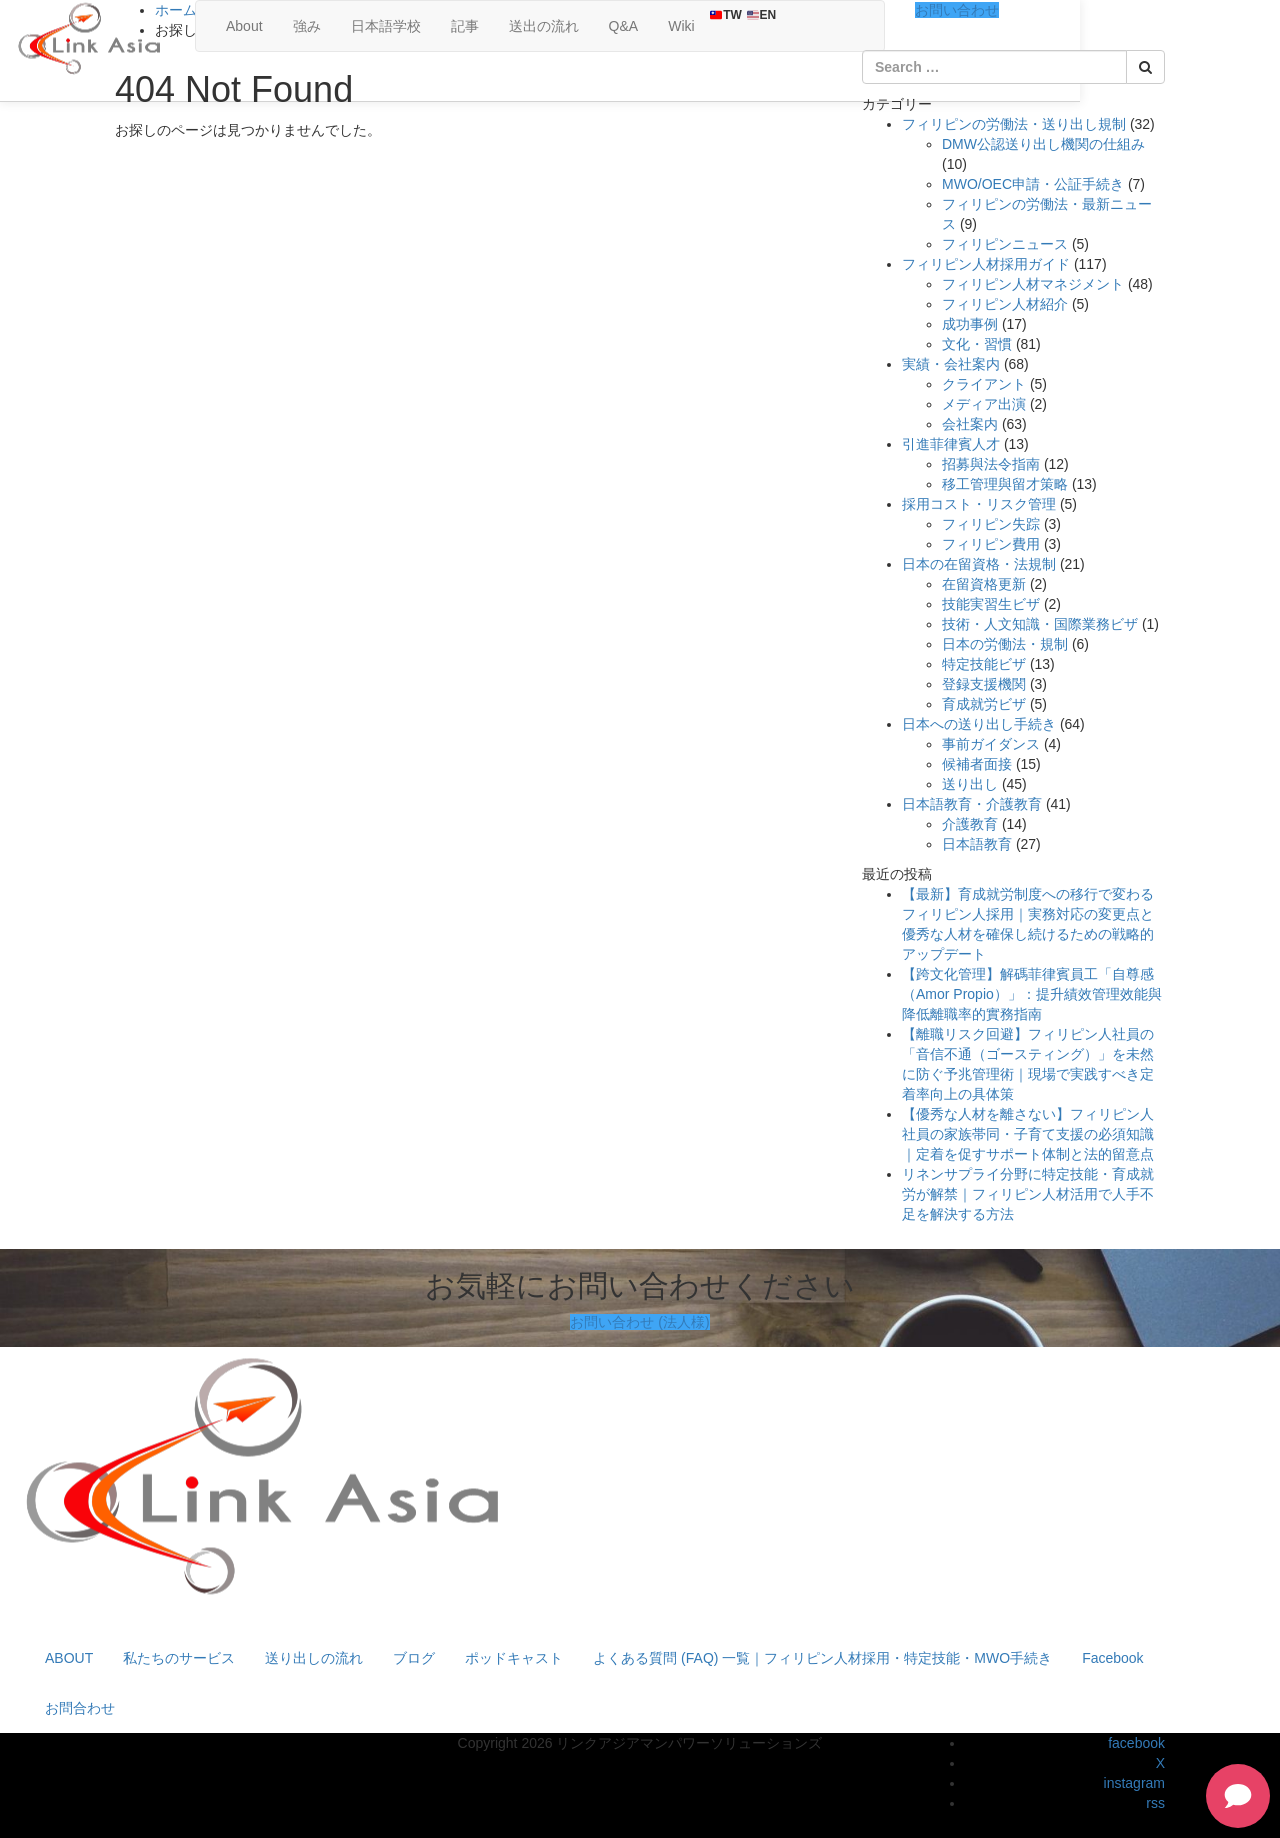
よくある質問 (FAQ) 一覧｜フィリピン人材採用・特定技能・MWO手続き (822, 1658)
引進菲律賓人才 (951, 444)
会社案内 (970, 424)
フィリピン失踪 (991, 524)
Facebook (1112, 1658)
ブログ (414, 1658)
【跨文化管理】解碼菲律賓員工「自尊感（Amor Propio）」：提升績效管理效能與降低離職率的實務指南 (1032, 994)
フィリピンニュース (1005, 244)
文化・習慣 (977, 344)
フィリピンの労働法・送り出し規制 (1014, 124)
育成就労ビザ (984, 704)
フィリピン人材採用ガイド (986, 264)
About (244, 26)
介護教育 (970, 824)
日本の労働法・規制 (1005, 644)
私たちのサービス (179, 1658)
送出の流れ (544, 26)
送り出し (970, 784)
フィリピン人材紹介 (1005, 304)
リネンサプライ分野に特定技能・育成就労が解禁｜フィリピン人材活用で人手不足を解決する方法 (1028, 1194)
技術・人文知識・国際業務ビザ (1040, 624)
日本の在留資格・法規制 (979, 564)
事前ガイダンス (991, 744)
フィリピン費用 (991, 544)
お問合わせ (80, 1708)
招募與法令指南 (991, 464)
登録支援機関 (984, 684)
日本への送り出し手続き (979, 724)
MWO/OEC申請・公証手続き (1033, 184)
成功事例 (970, 324)
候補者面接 (977, 764)
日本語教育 (977, 844)
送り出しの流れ (314, 1658)
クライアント (984, 384)
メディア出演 (984, 404)
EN (762, 15)
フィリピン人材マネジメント (1033, 284)
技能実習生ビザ (991, 604)
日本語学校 (386, 26)
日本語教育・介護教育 (972, 804)
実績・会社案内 (951, 364)
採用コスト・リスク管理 (979, 504)
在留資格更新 (984, 584)
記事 (465, 26)
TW (725, 15)
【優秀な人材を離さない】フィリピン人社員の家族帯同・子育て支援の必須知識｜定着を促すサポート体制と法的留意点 (1028, 1134)
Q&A (624, 26)
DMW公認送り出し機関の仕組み (1043, 144)
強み (307, 26)
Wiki (681, 26)
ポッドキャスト (514, 1658)
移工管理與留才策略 (1005, 484)
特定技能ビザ (984, 664)
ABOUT (69, 1658)
